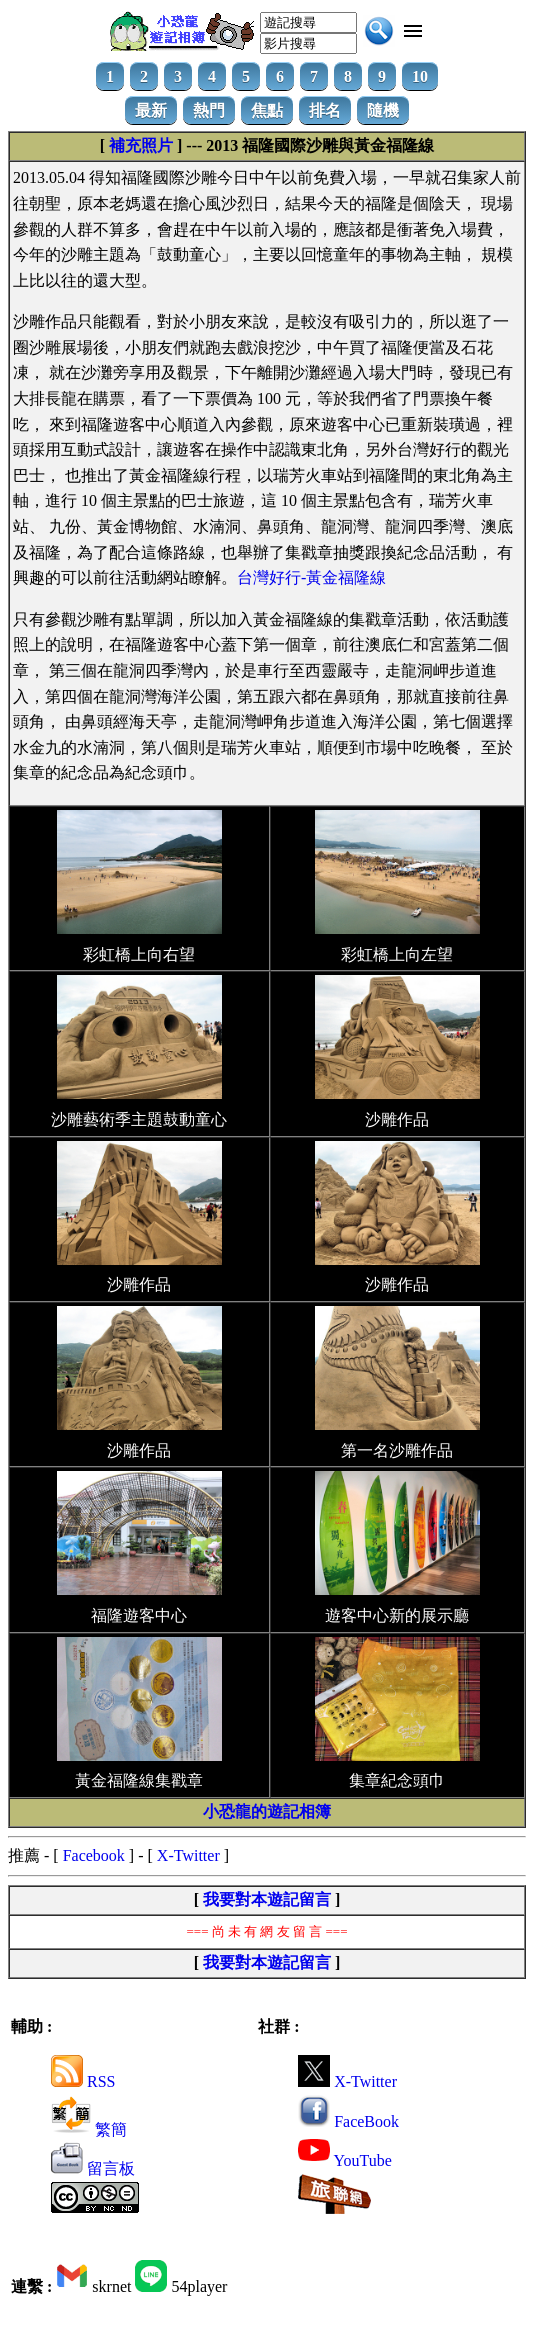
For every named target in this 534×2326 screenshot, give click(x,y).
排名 (325, 110)
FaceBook (348, 2121)
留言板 (93, 2168)
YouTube (345, 2160)
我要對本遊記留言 (267, 1899)
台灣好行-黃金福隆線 (311, 577)
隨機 (383, 110)
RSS (83, 2081)
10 (420, 76)
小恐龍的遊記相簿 (267, 1811)
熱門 (209, 110)
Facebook (94, 1855)
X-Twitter (188, 1855)
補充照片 (141, 145)
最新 (151, 110)
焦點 (267, 110)
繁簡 (89, 2129)
